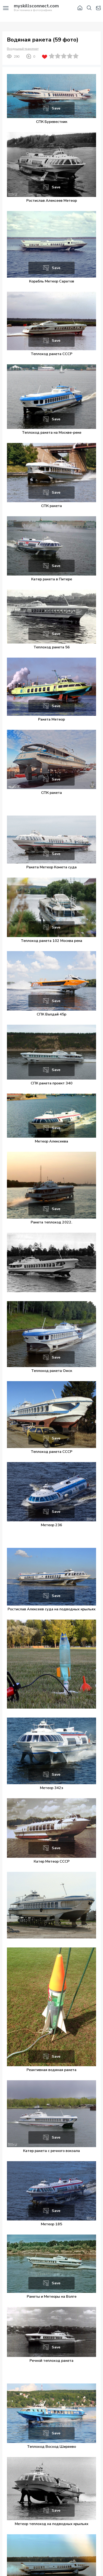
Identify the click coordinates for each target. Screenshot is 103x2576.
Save (56, 108)
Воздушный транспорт (23, 49)
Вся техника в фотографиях (36, 8)
